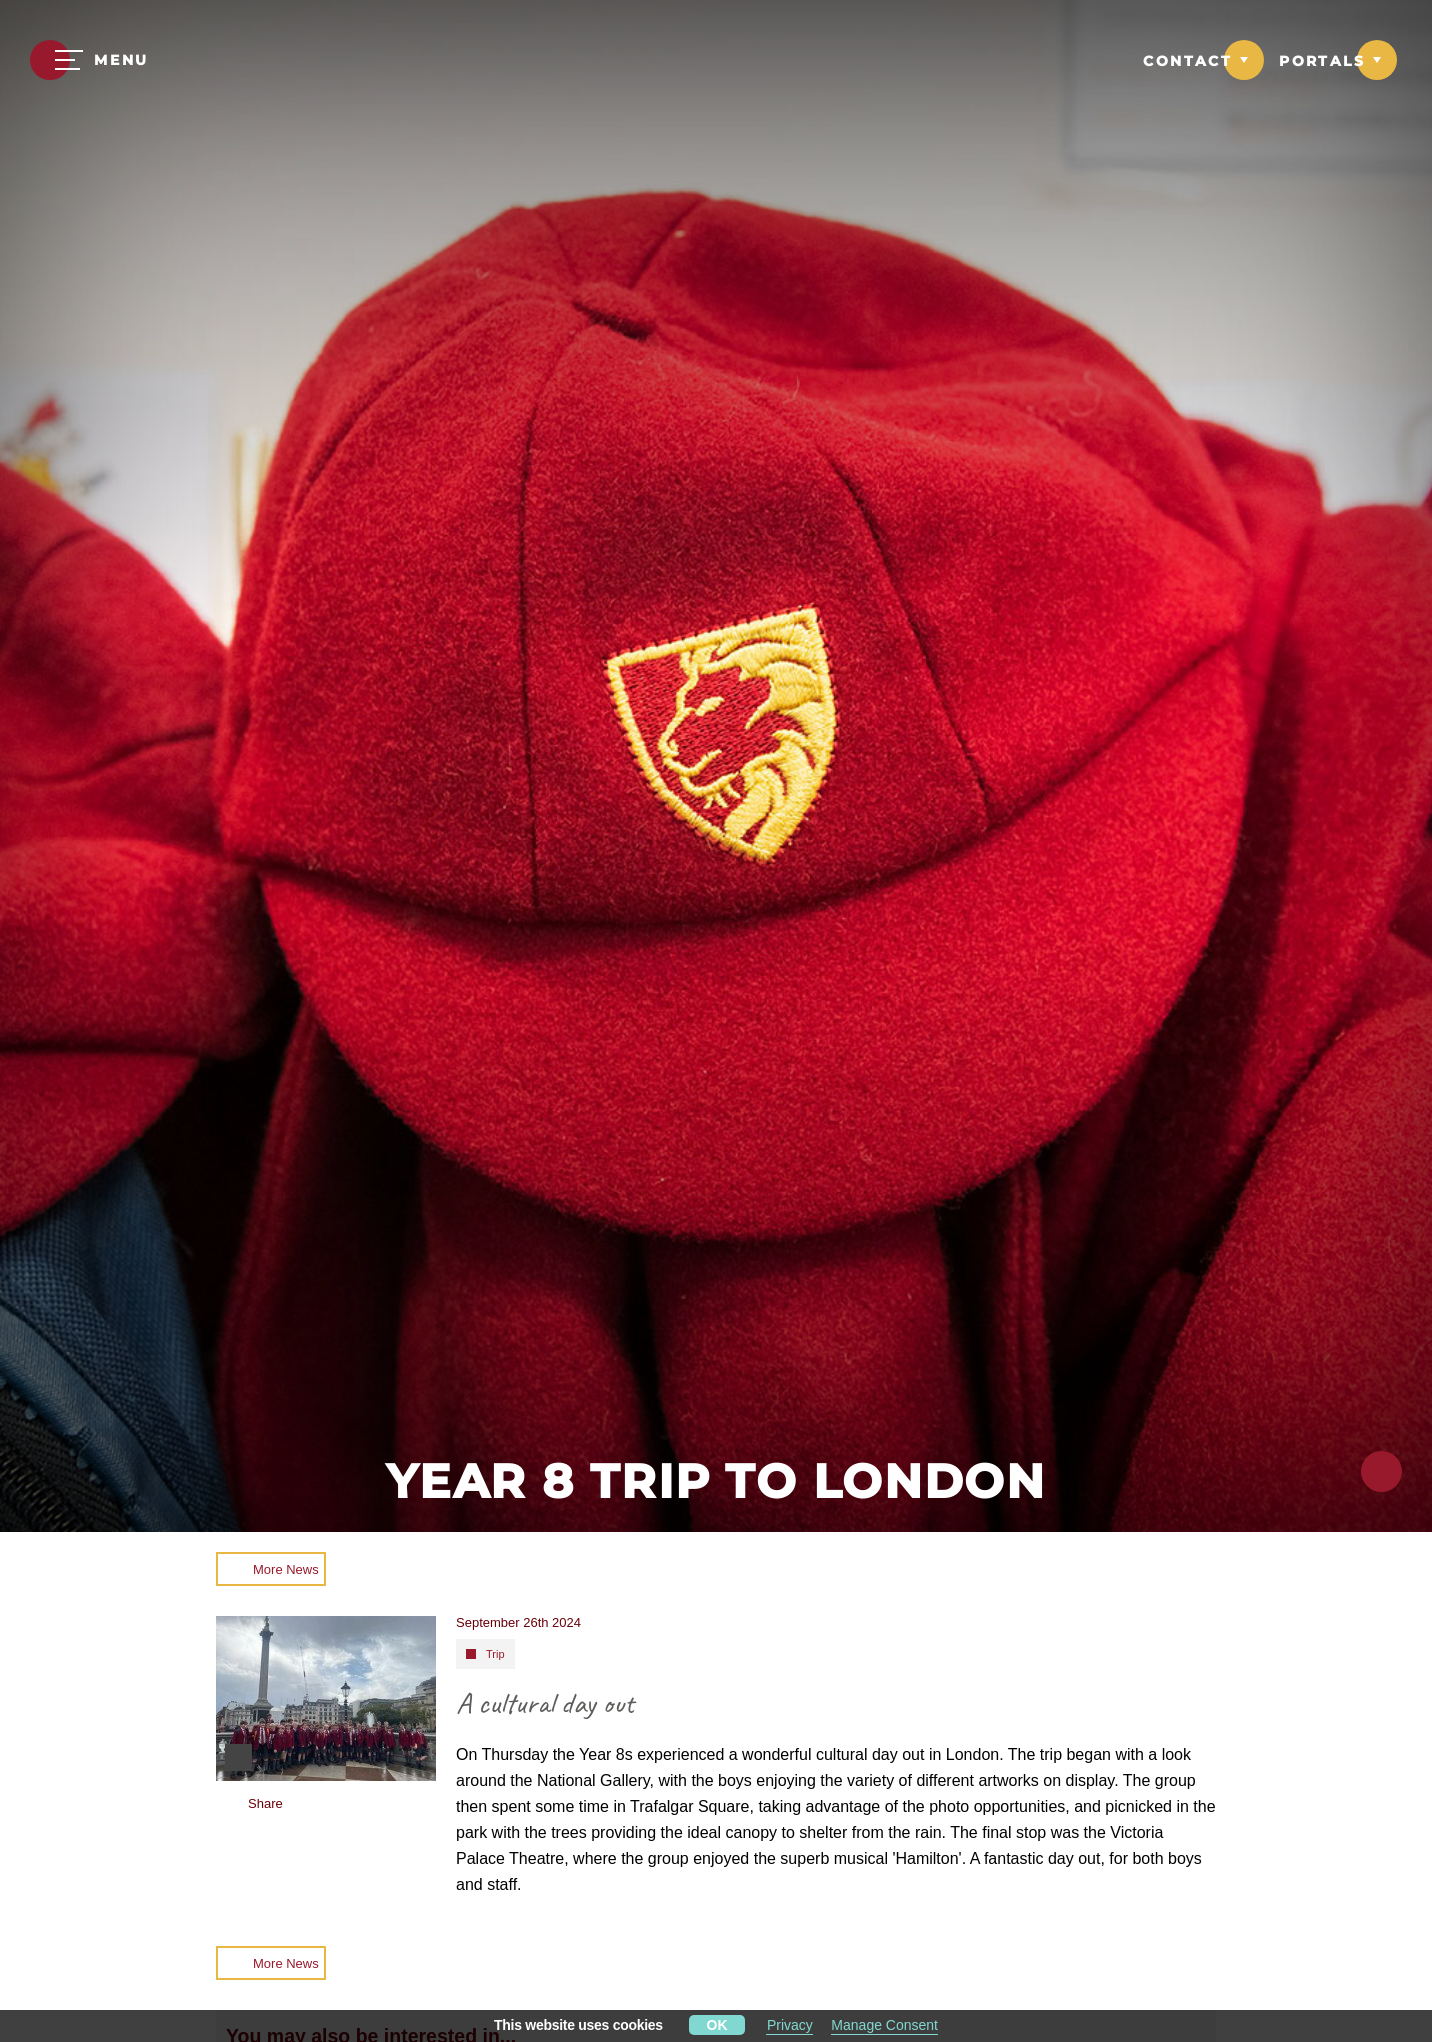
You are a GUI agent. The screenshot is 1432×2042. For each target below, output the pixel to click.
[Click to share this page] (1381, 1471)
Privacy (790, 2025)
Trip (495, 1654)
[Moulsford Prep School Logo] (715, 62)
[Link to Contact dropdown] (1203, 60)
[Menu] (89, 60)
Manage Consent (884, 2025)
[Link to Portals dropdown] (1338, 60)
